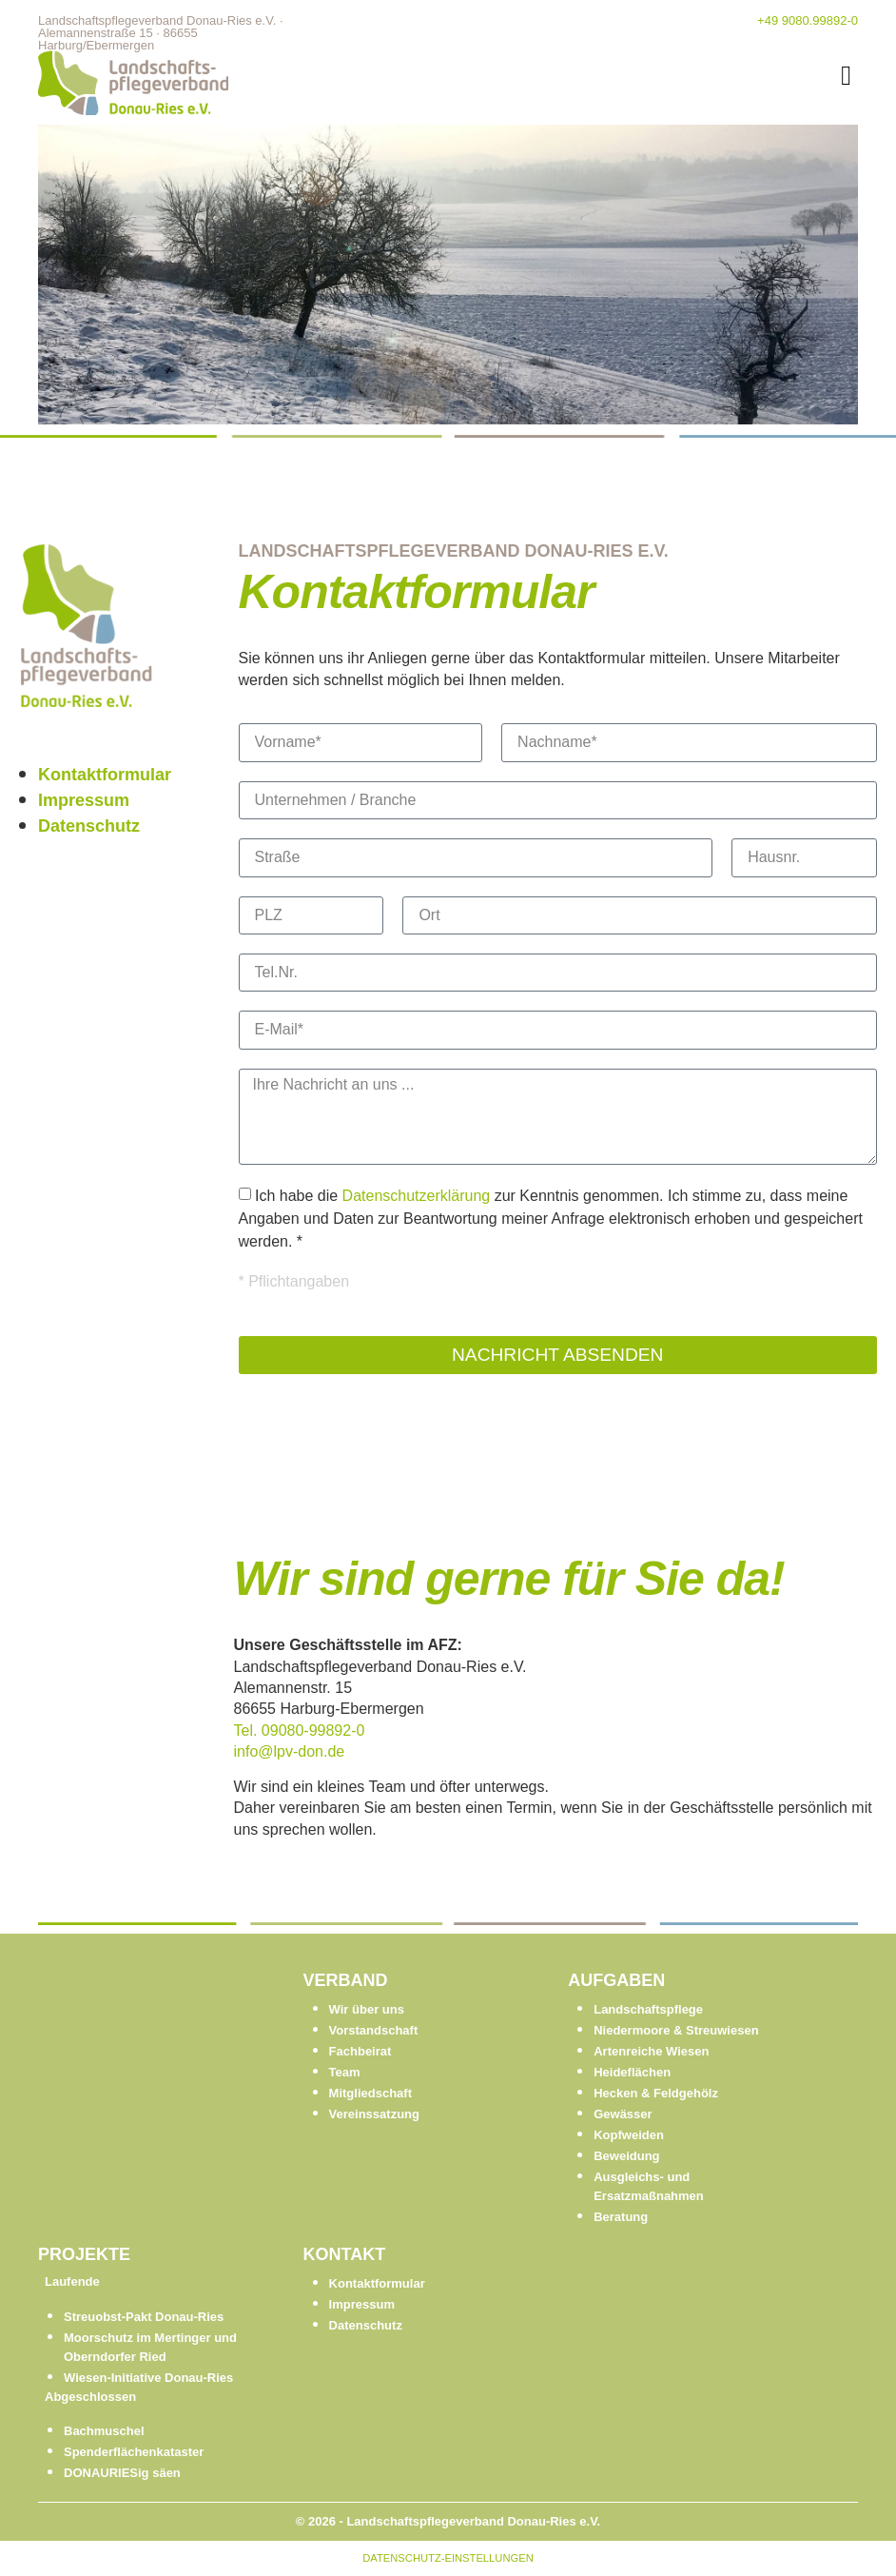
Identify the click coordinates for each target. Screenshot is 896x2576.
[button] (846, 76)
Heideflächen (632, 2072)
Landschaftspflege (648, 2009)
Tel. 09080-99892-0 (299, 1730)
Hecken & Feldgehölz (656, 2093)
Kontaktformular (104, 774)
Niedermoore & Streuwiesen (676, 2030)
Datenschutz (89, 826)
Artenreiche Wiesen (651, 2051)
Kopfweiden (629, 2135)
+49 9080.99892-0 (807, 20)
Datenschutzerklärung (416, 1196)
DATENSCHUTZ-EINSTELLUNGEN (447, 2558)
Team (344, 2072)
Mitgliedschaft (370, 2093)
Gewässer (623, 2114)
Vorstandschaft (374, 2030)
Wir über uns (366, 2009)
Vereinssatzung (374, 2114)
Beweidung (626, 2156)
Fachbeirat (360, 2051)
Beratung (621, 2217)
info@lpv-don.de (289, 1751)
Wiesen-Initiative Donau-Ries (148, 2377)
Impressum (83, 800)
